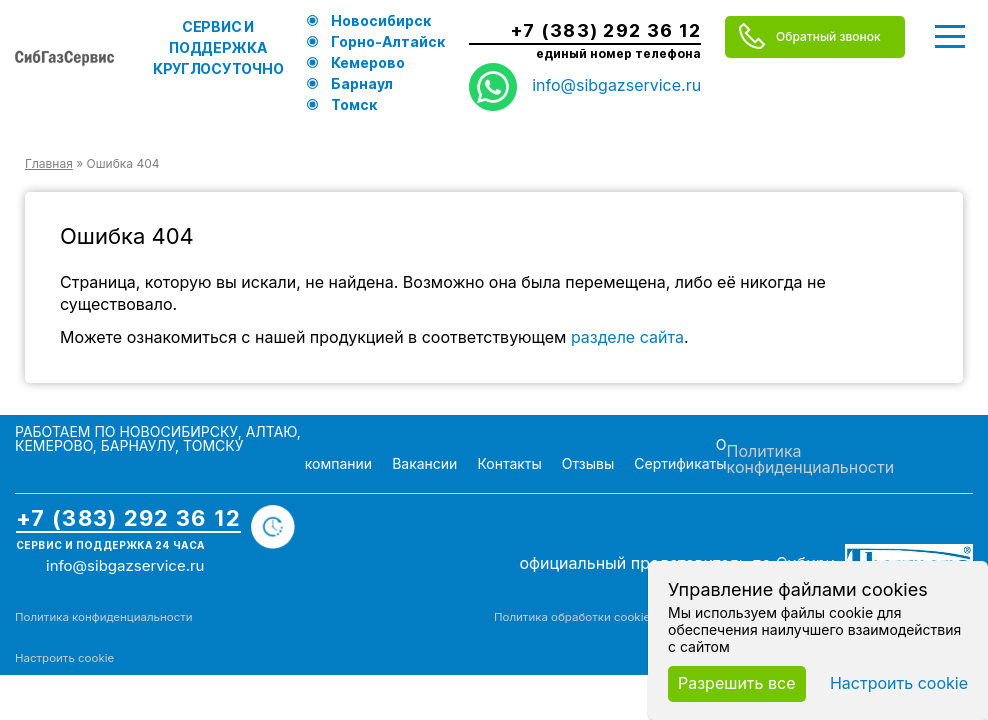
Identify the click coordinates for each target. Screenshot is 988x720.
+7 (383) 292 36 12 (605, 31)
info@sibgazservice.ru (616, 85)
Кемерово (368, 62)
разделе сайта (627, 337)
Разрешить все (737, 683)
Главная (49, 163)
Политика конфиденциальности (811, 459)
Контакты (509, 463)
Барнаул (362, 83)
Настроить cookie (64, 658)
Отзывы (588, 463)
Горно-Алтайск (388, 41)
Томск (354, 104)
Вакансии (424, 463)
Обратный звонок (828, 36)
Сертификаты (680, 463)
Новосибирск (381, 20)
